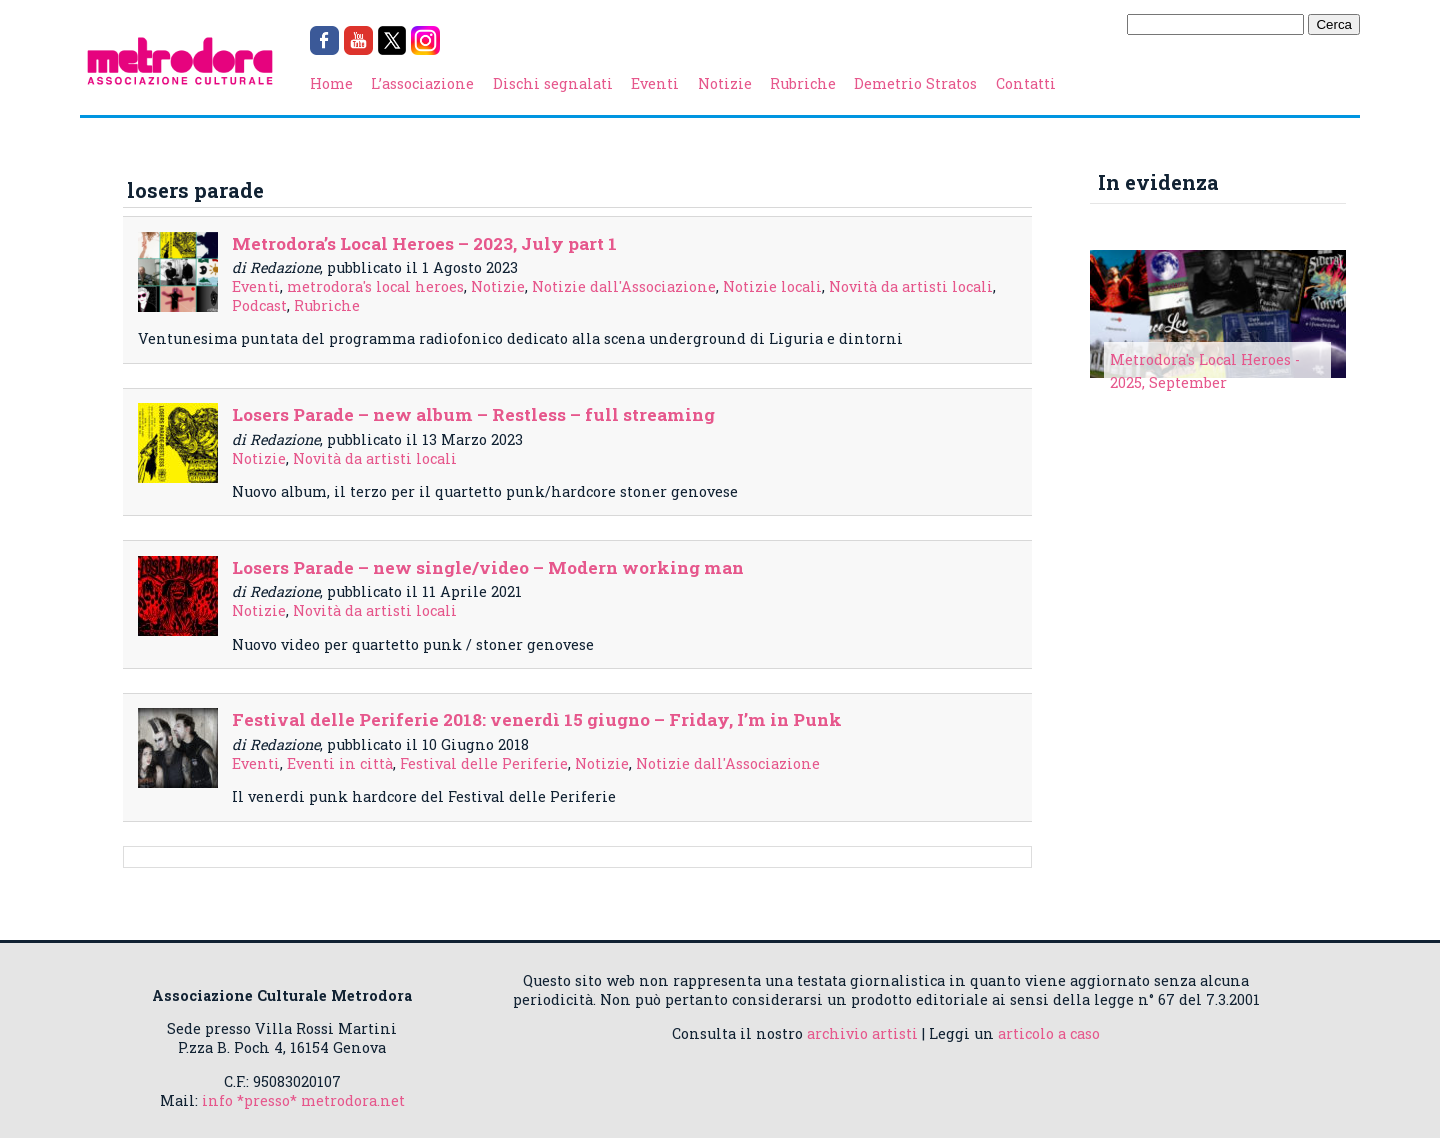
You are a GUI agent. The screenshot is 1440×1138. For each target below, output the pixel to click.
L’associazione (422, 83)
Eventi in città (340, 763)
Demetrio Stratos (915, 83)
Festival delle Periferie (484, 763)
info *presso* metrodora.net (303, 1100)
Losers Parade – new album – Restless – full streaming (473, 414)
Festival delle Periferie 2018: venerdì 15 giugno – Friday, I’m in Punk (537, 719)
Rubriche (803, 83)
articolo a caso (1049, 1033)
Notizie (725, 83)
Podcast (259, 305)
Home (331, 83)
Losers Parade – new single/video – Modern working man (488, 567)
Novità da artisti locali (911, 286)
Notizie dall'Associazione (624, 286)
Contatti (1026, 83)
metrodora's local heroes (375, 286)
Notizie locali (772, 286)
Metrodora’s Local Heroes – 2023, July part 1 (424, 243)
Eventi (655, 83)
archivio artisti (862, 1033)
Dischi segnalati (553, 83)
